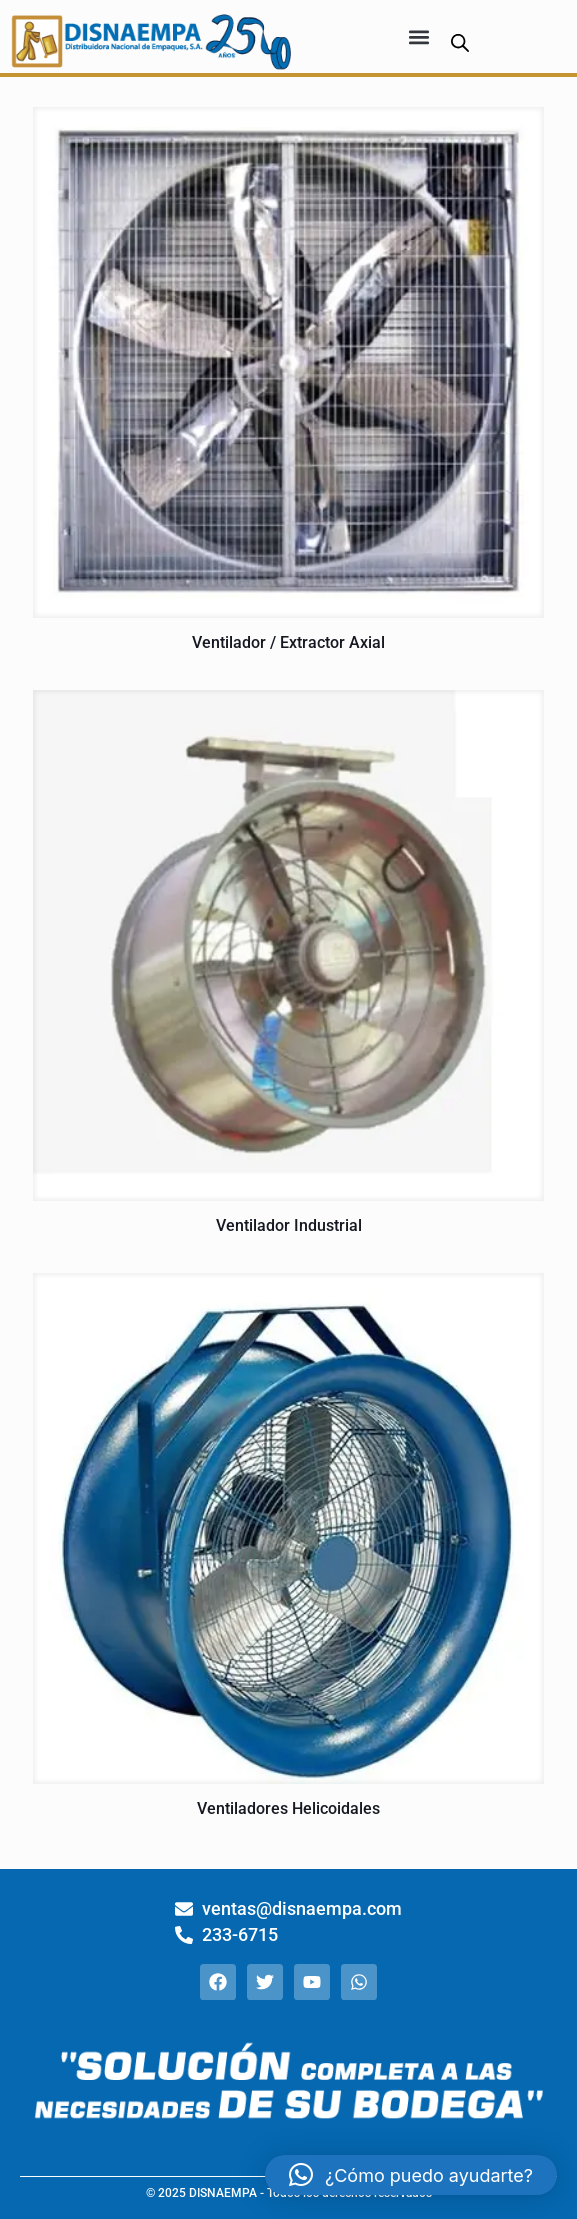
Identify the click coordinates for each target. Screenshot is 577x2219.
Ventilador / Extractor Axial (288, 642)
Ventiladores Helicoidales (288, 1808)
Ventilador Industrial (289, 1225)
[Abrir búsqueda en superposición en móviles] (460, 42)
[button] (418, 36)
